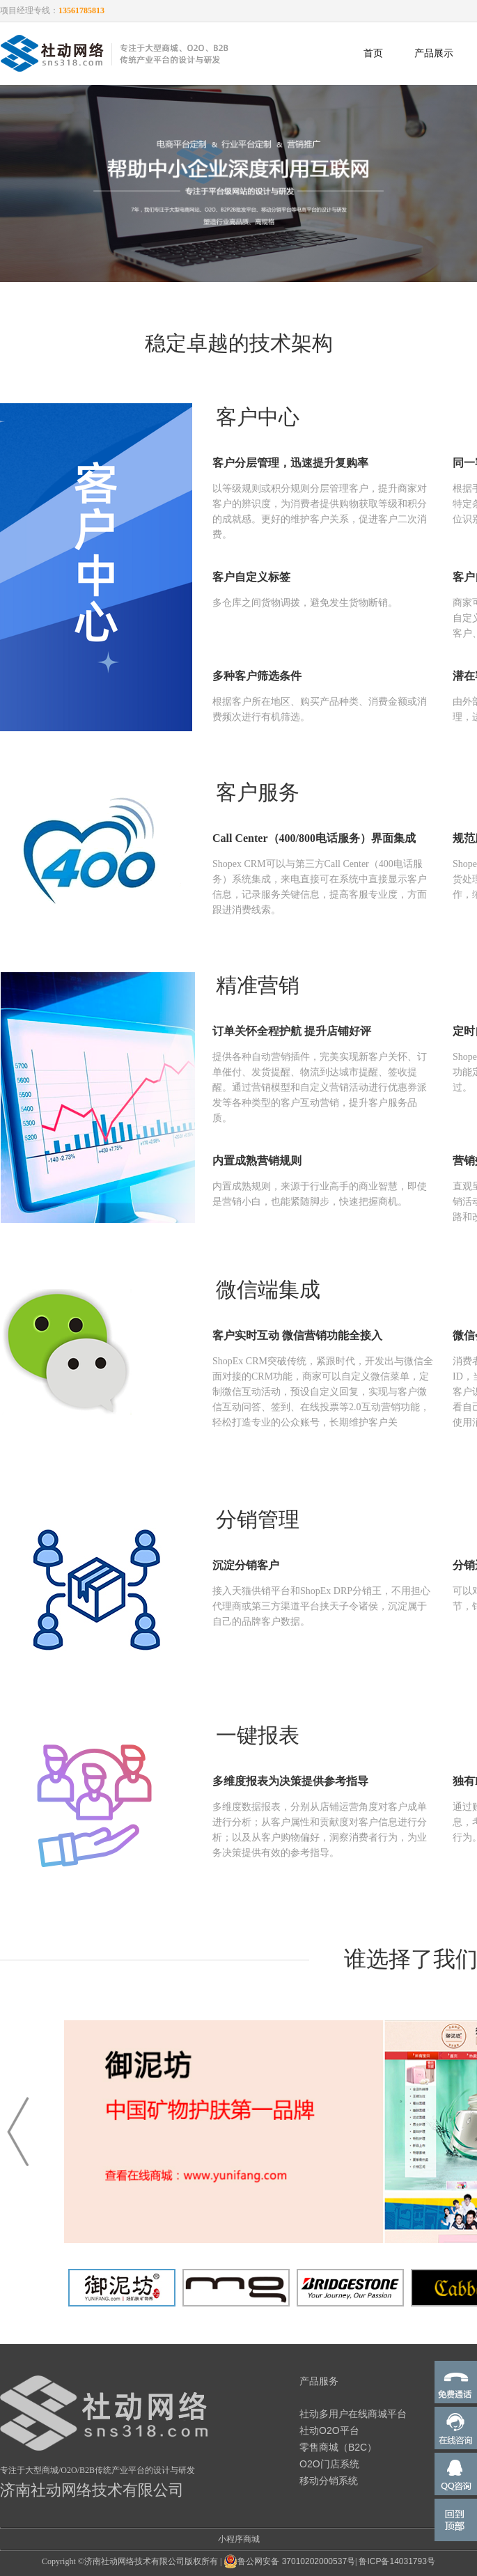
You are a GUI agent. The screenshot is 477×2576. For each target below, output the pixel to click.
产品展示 (433, 52)
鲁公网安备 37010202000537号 (289, 2561)
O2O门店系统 (329, 2463)
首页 (373, 52)
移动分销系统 (328, 2480)
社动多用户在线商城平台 (353, 2413)
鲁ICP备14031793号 (397, 2561)
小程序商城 (239, 2539)
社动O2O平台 (329, 2430)
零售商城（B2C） (338, 2447)
